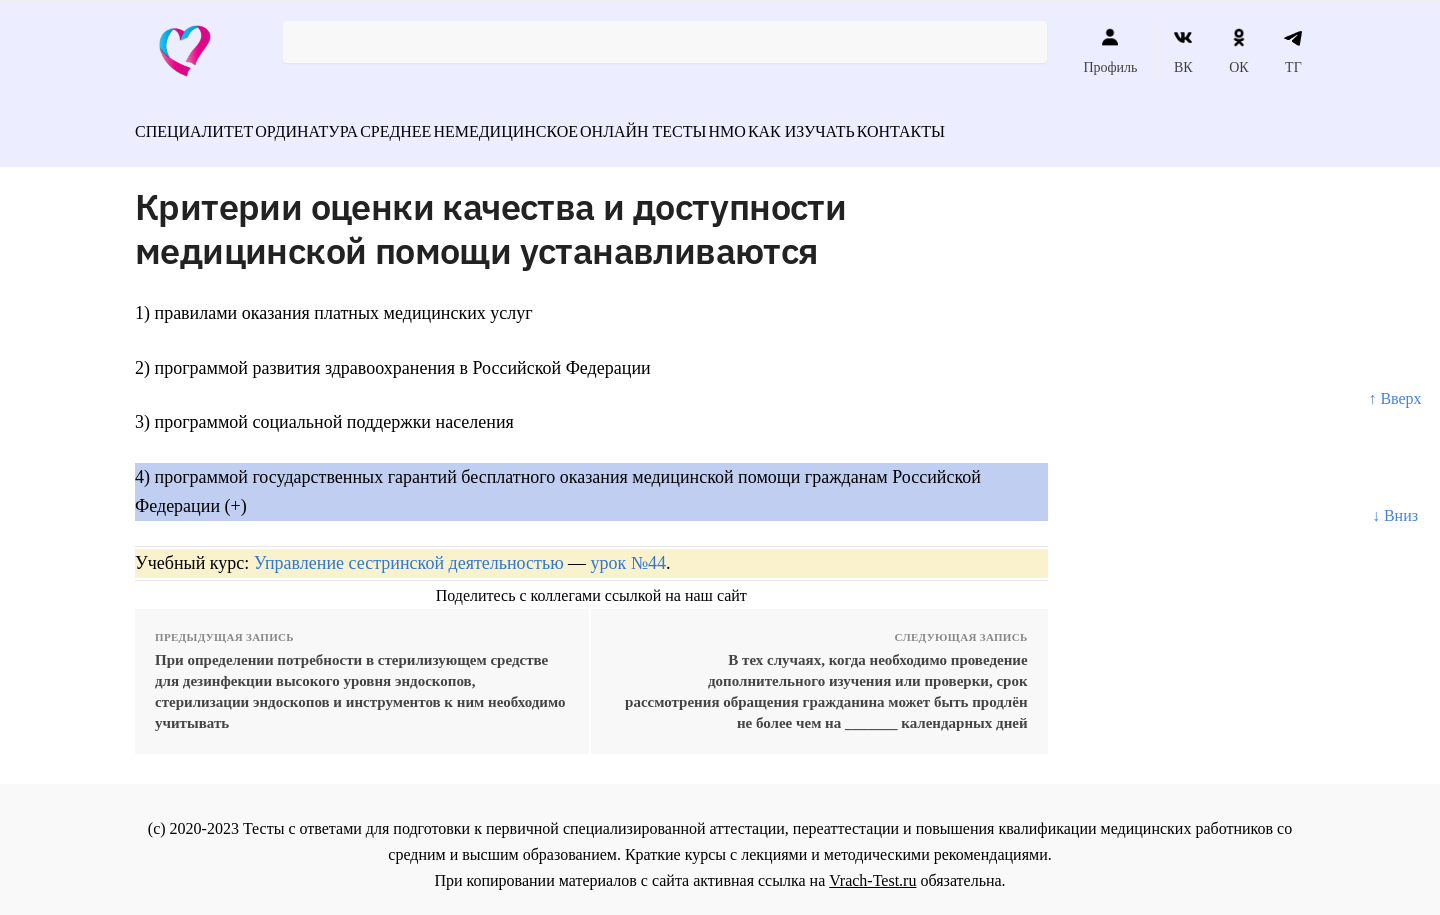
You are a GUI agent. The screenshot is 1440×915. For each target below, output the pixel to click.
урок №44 (628, 552)
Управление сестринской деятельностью (409, 552)
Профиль (1110, 51)
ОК (1238, 51)
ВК (1183, 51)
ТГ (1293, 51)
